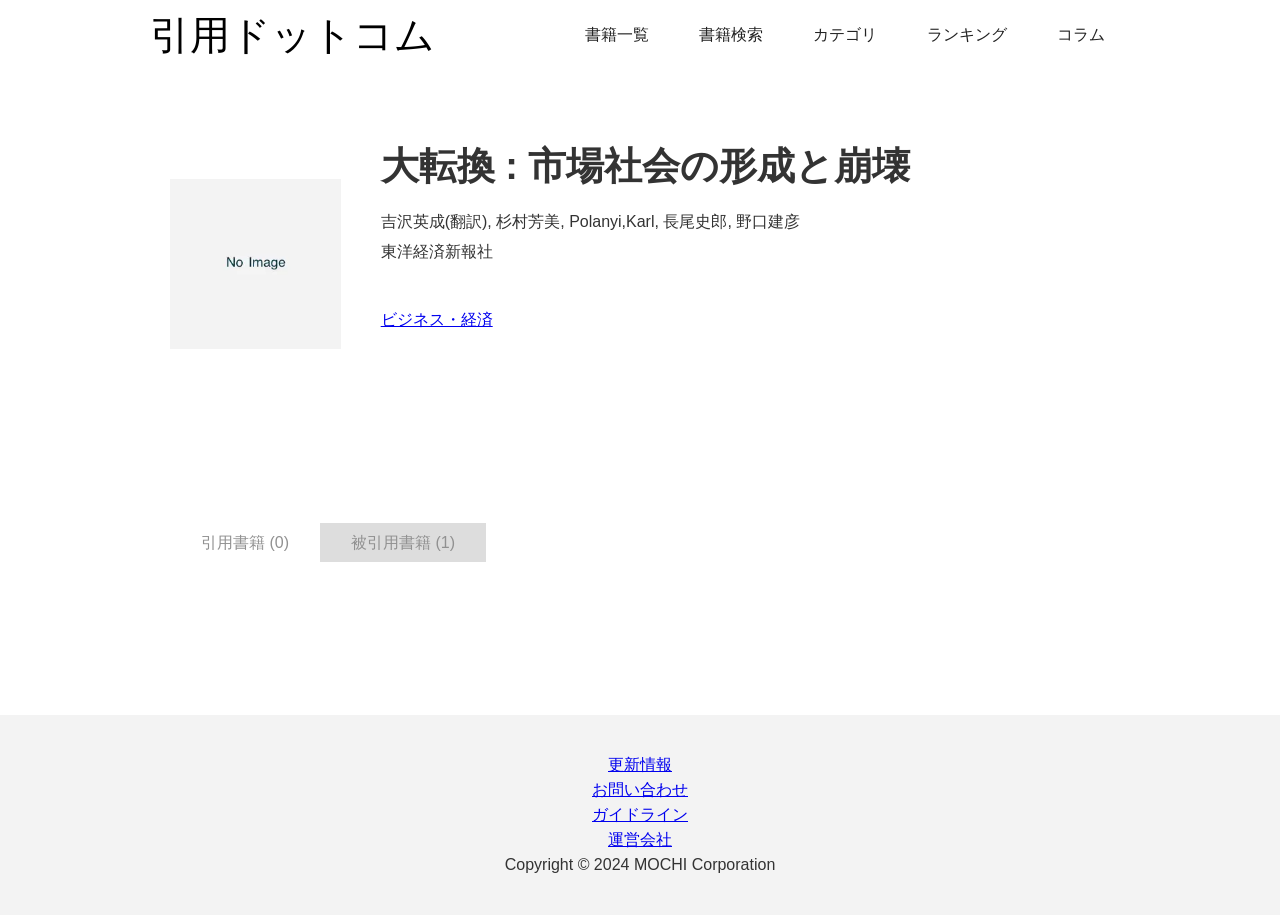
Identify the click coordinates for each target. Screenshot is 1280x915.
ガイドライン (640, 814)
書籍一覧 (617, 34)
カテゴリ (845, 34)
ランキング (967, 34)
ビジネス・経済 (437, 319)
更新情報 (640, 764)
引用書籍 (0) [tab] (245, 542)
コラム (1081, 34)
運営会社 (640, 839)
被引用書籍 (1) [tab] (403, 542)
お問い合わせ (640, 789)
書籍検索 (731, 34)
